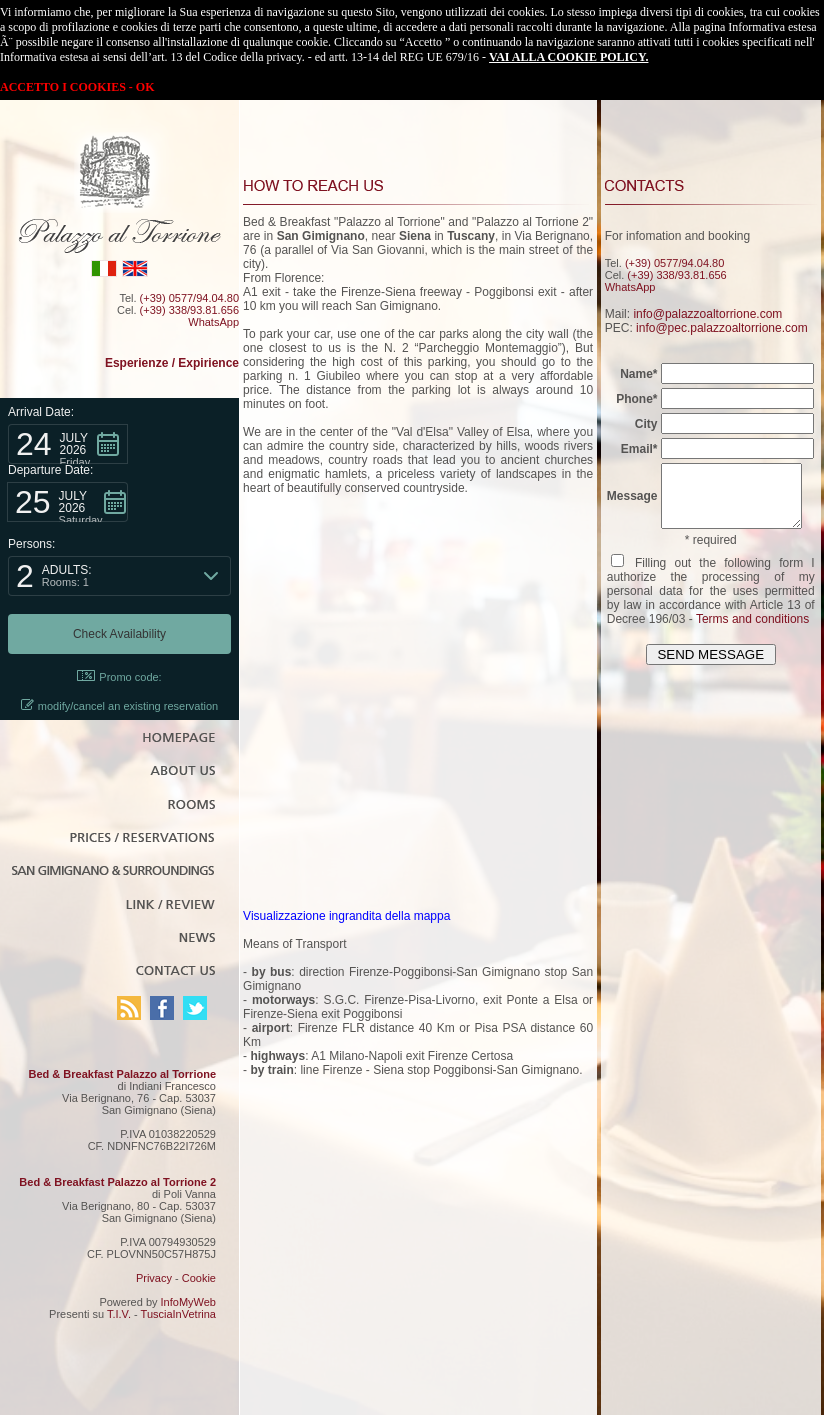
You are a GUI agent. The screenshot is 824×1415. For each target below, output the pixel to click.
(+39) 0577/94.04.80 (189, 298)
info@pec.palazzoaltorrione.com (720, 328)
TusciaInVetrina (178, 1314)
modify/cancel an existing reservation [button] (119, 705)
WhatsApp (213, 322)
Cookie (199, 1278)
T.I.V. (119, 1314)
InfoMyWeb (188, 1302)
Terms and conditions (750, 631)
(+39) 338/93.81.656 (189, 310)
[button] (68, 444)
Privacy (154, 1278)
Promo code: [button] (119, 676)
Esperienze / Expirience (172, 363)
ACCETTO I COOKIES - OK (77, 87)
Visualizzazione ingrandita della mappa (345, 916)
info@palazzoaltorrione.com (705, 314)
